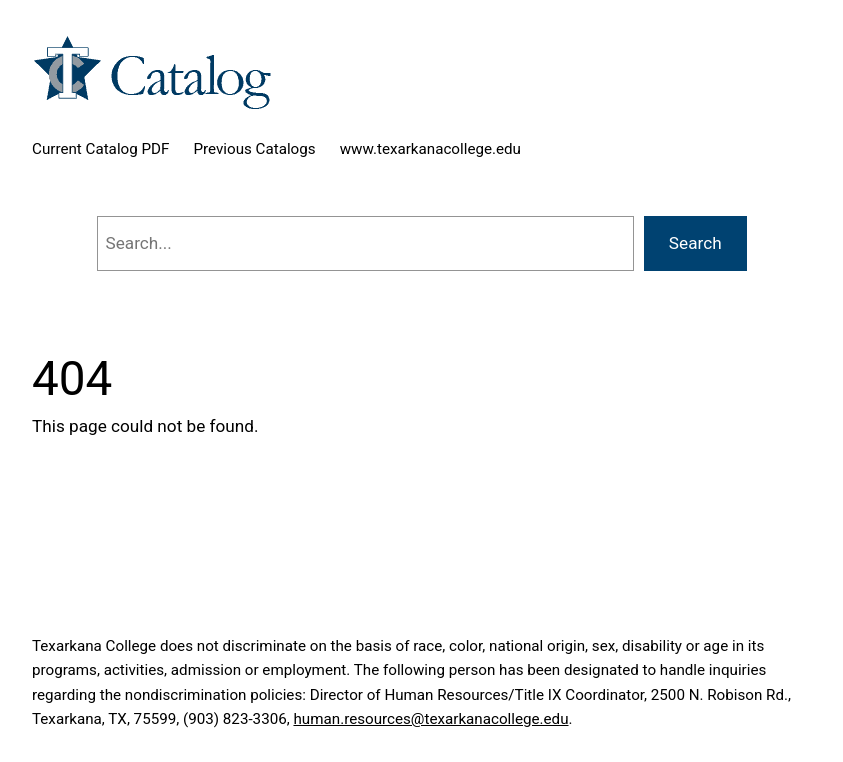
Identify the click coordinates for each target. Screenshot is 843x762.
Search (695, 243)
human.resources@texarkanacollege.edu (430, 719)
